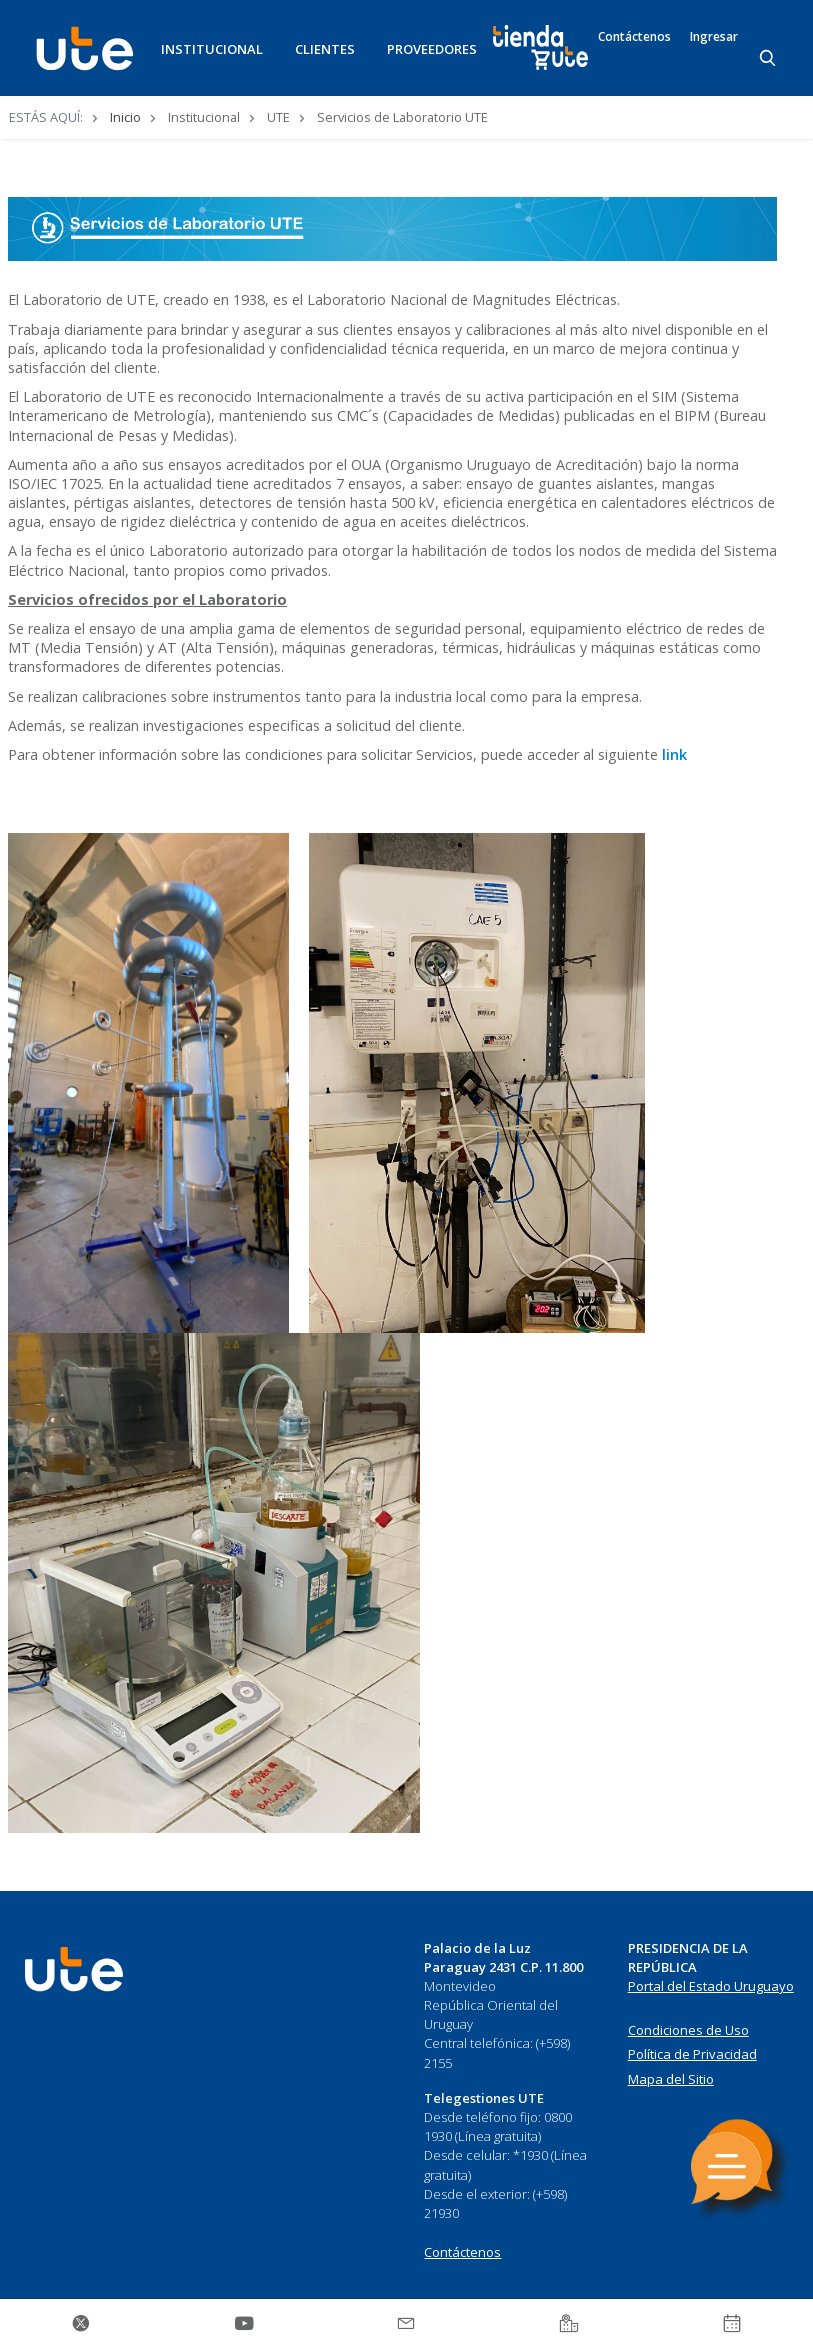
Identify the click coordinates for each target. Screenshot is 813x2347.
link (674, 754)
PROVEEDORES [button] (432, 49)
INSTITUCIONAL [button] (212, 49)
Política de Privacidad (692, 2054)
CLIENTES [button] (325, 49)
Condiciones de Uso (688, 2030)
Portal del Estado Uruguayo (711, 1986)
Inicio (125, 117)
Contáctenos (634, 37)
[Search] (769, 59)
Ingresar (714, 37)
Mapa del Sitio (671, 2079)
